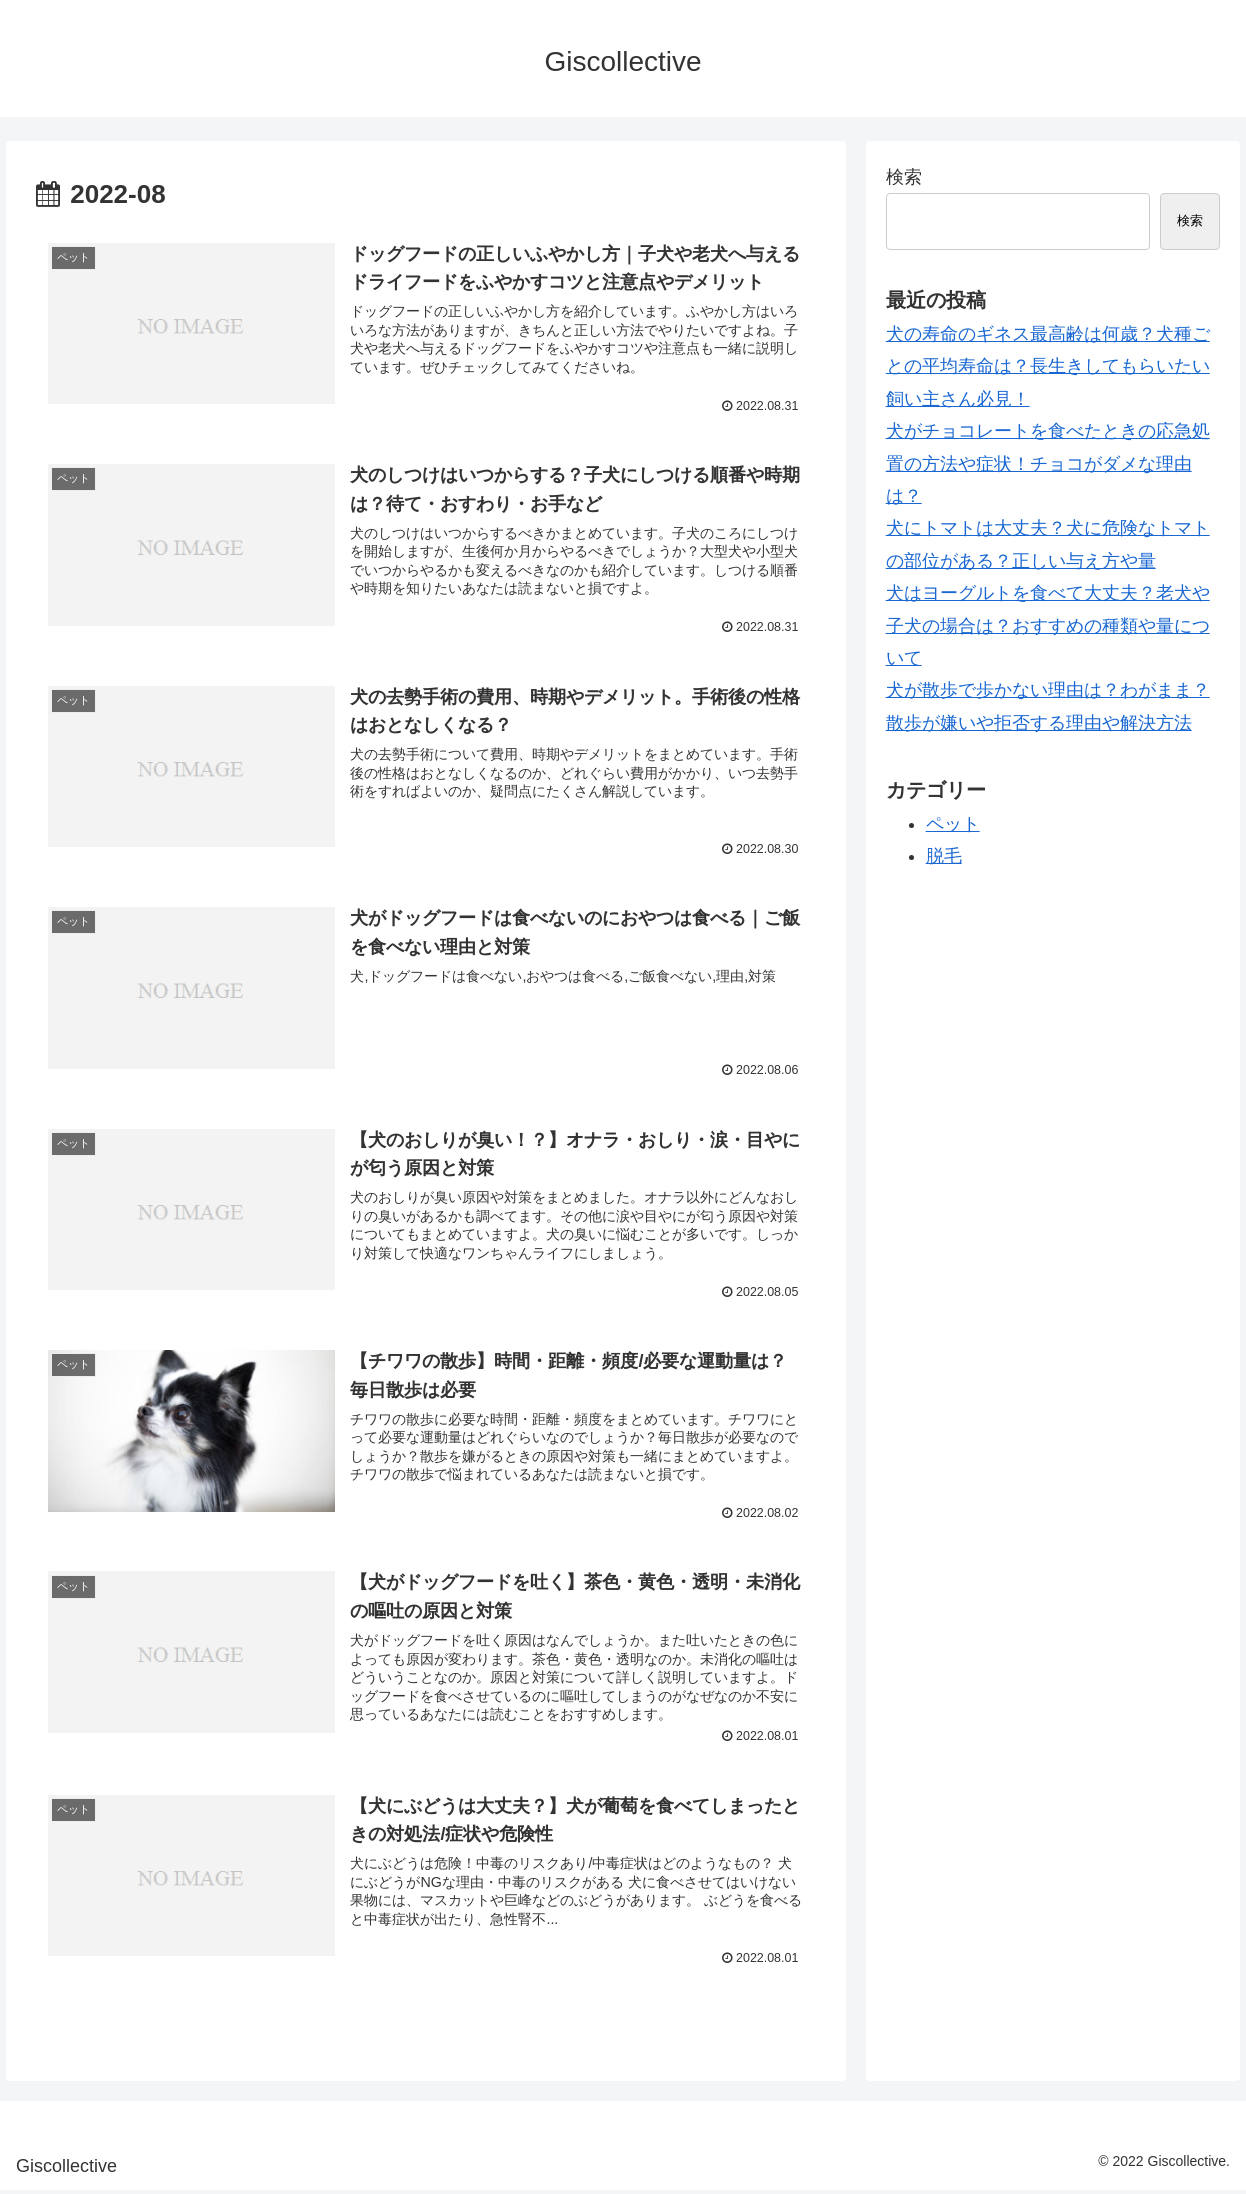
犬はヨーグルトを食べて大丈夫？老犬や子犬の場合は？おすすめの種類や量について (1048, 625)
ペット (953, 824)
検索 (904, 177)
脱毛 (944, 856)
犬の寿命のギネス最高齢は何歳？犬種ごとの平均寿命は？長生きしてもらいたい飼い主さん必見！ (1048, 366)
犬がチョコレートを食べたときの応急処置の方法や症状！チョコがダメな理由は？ (1048, 463)
